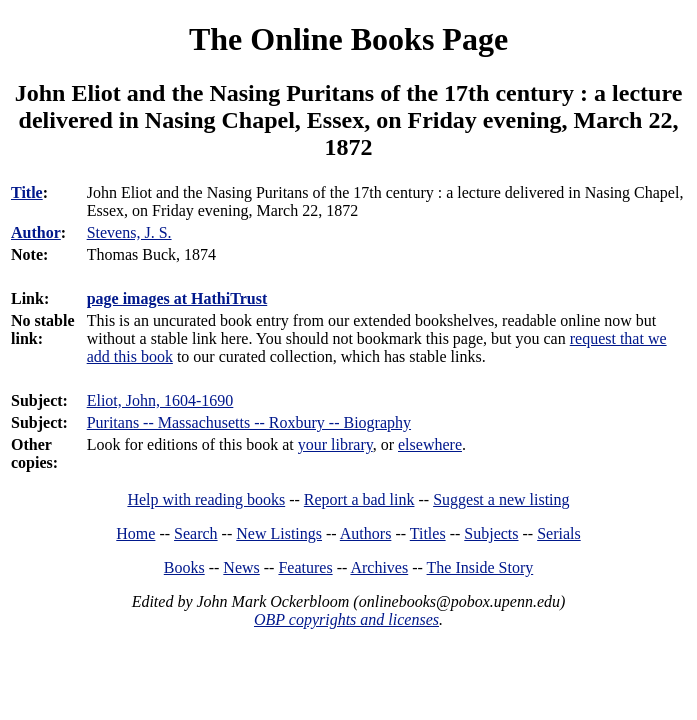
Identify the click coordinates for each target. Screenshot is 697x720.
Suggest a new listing (501, 499)
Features (305, 567)
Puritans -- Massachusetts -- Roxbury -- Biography (249, 422)
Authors (366, 533)
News (241, 567)
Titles (428, 533)
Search (196, 533)
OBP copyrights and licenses (346, 619)
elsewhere (430, 444)
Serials (559, 533)
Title (27, 192)
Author (36, 232)
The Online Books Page (348, 39)
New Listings (279, 533)
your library (335, 444)
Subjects (491, 533)
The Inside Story (480, 567)
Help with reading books (206, 499)
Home (135, 533)
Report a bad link (359, 499)
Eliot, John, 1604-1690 (160, 400)
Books (184, 567)
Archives (379, 567)
